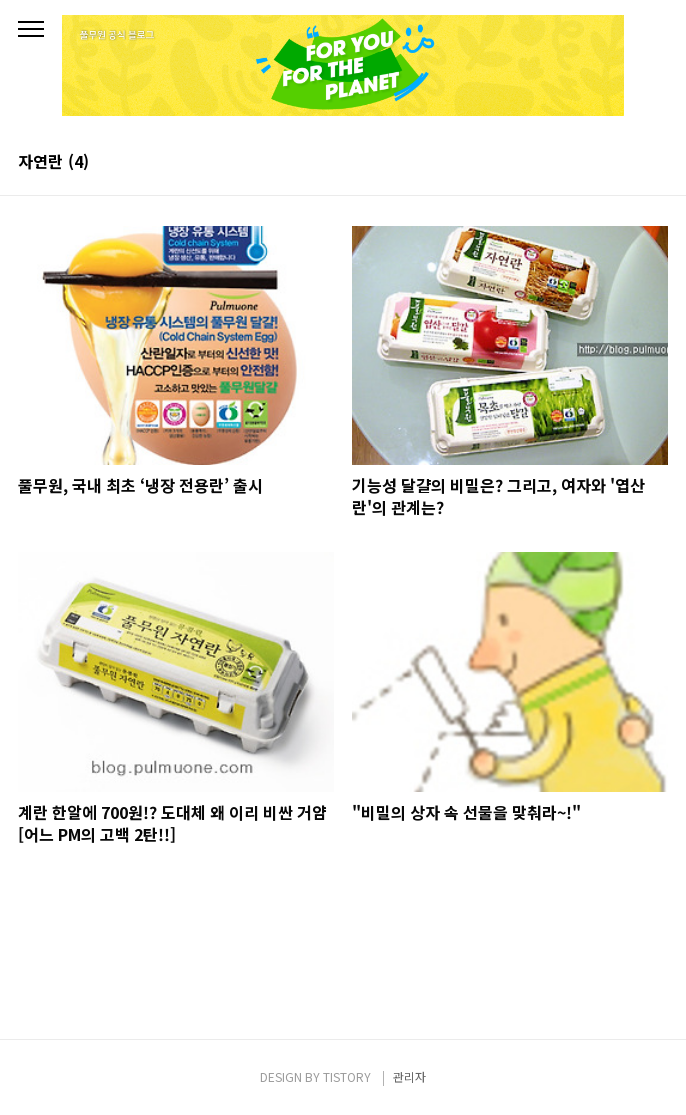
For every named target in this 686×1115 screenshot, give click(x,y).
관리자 (409, 1076)
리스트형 (656, 163)
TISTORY (347, 1076)
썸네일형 (628, 163)
